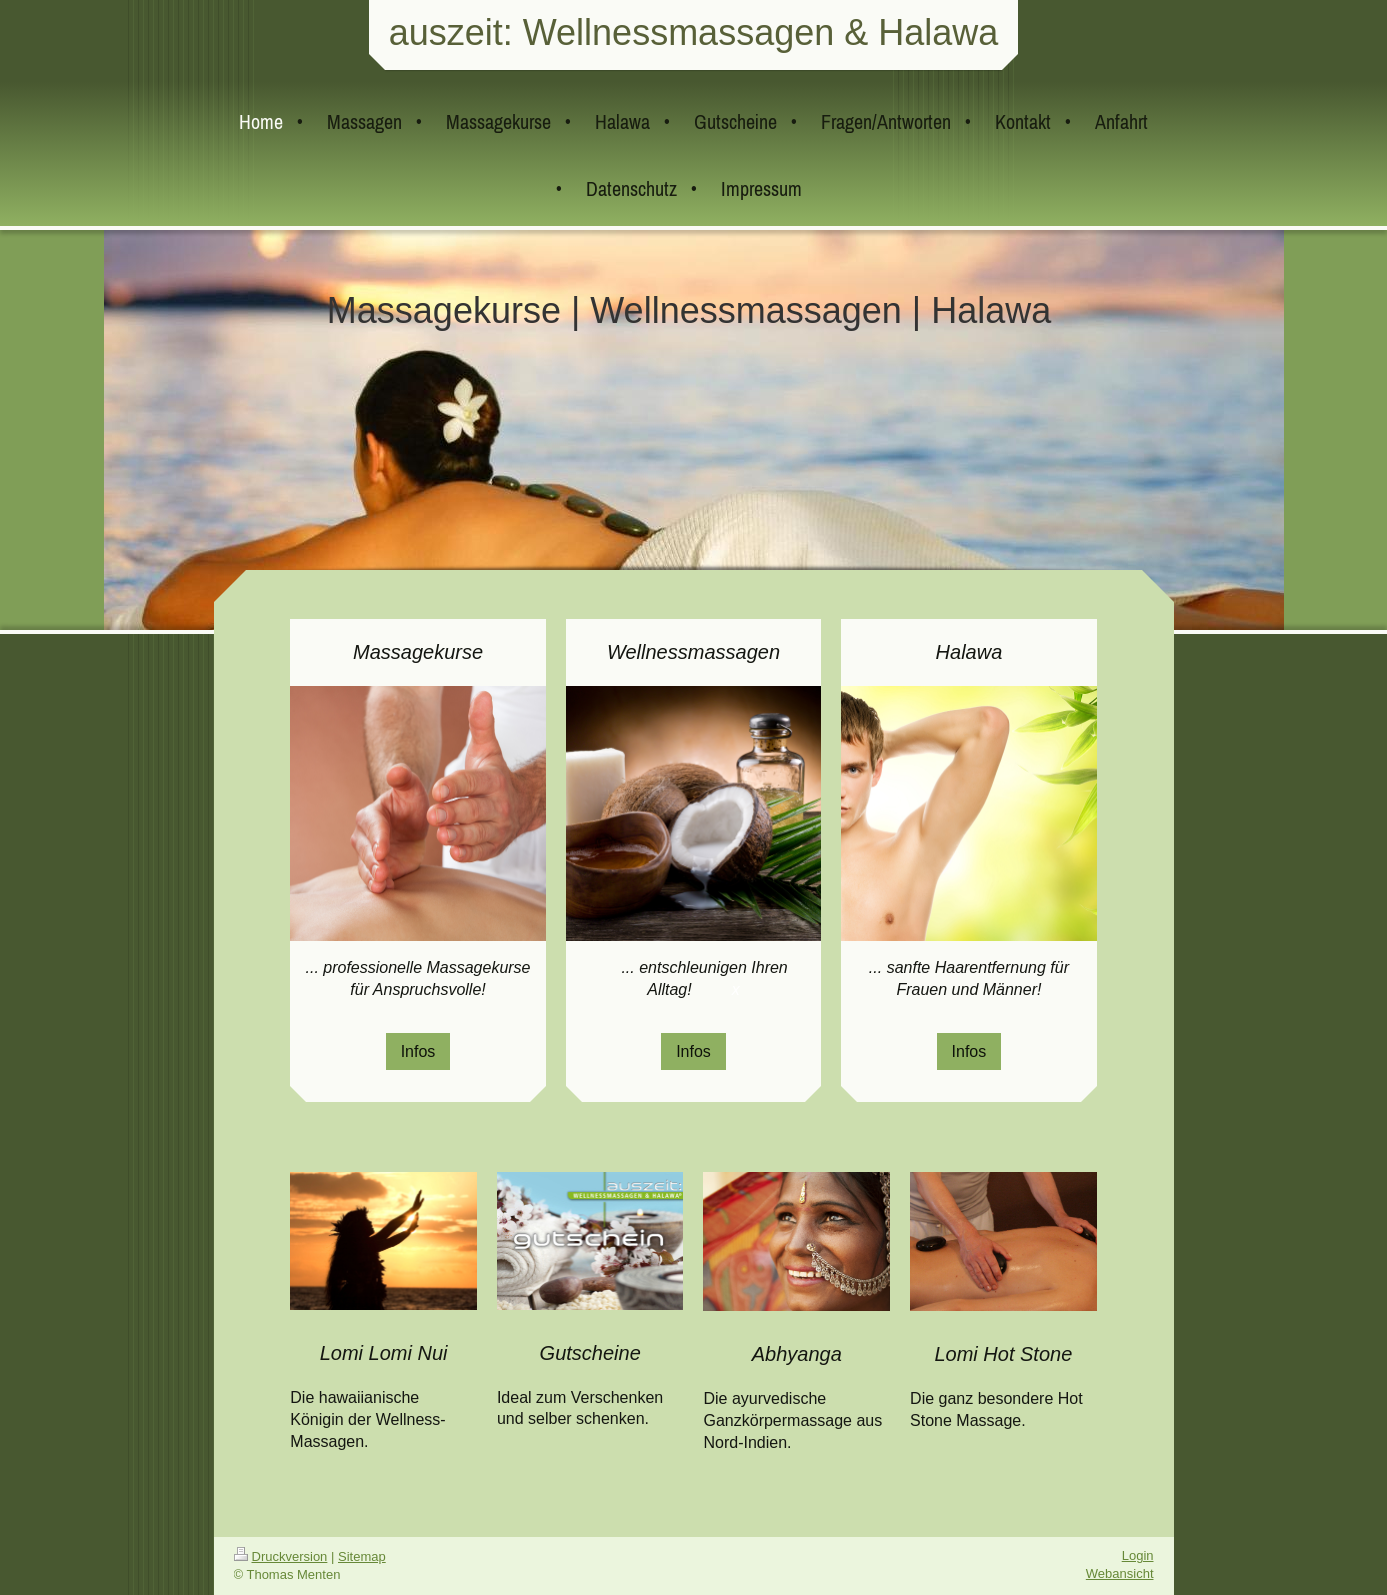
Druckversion (281, 1556)
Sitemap (362, 1556)
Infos (418, 1051)
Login (1138, 1555)
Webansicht (1120, 1573)
